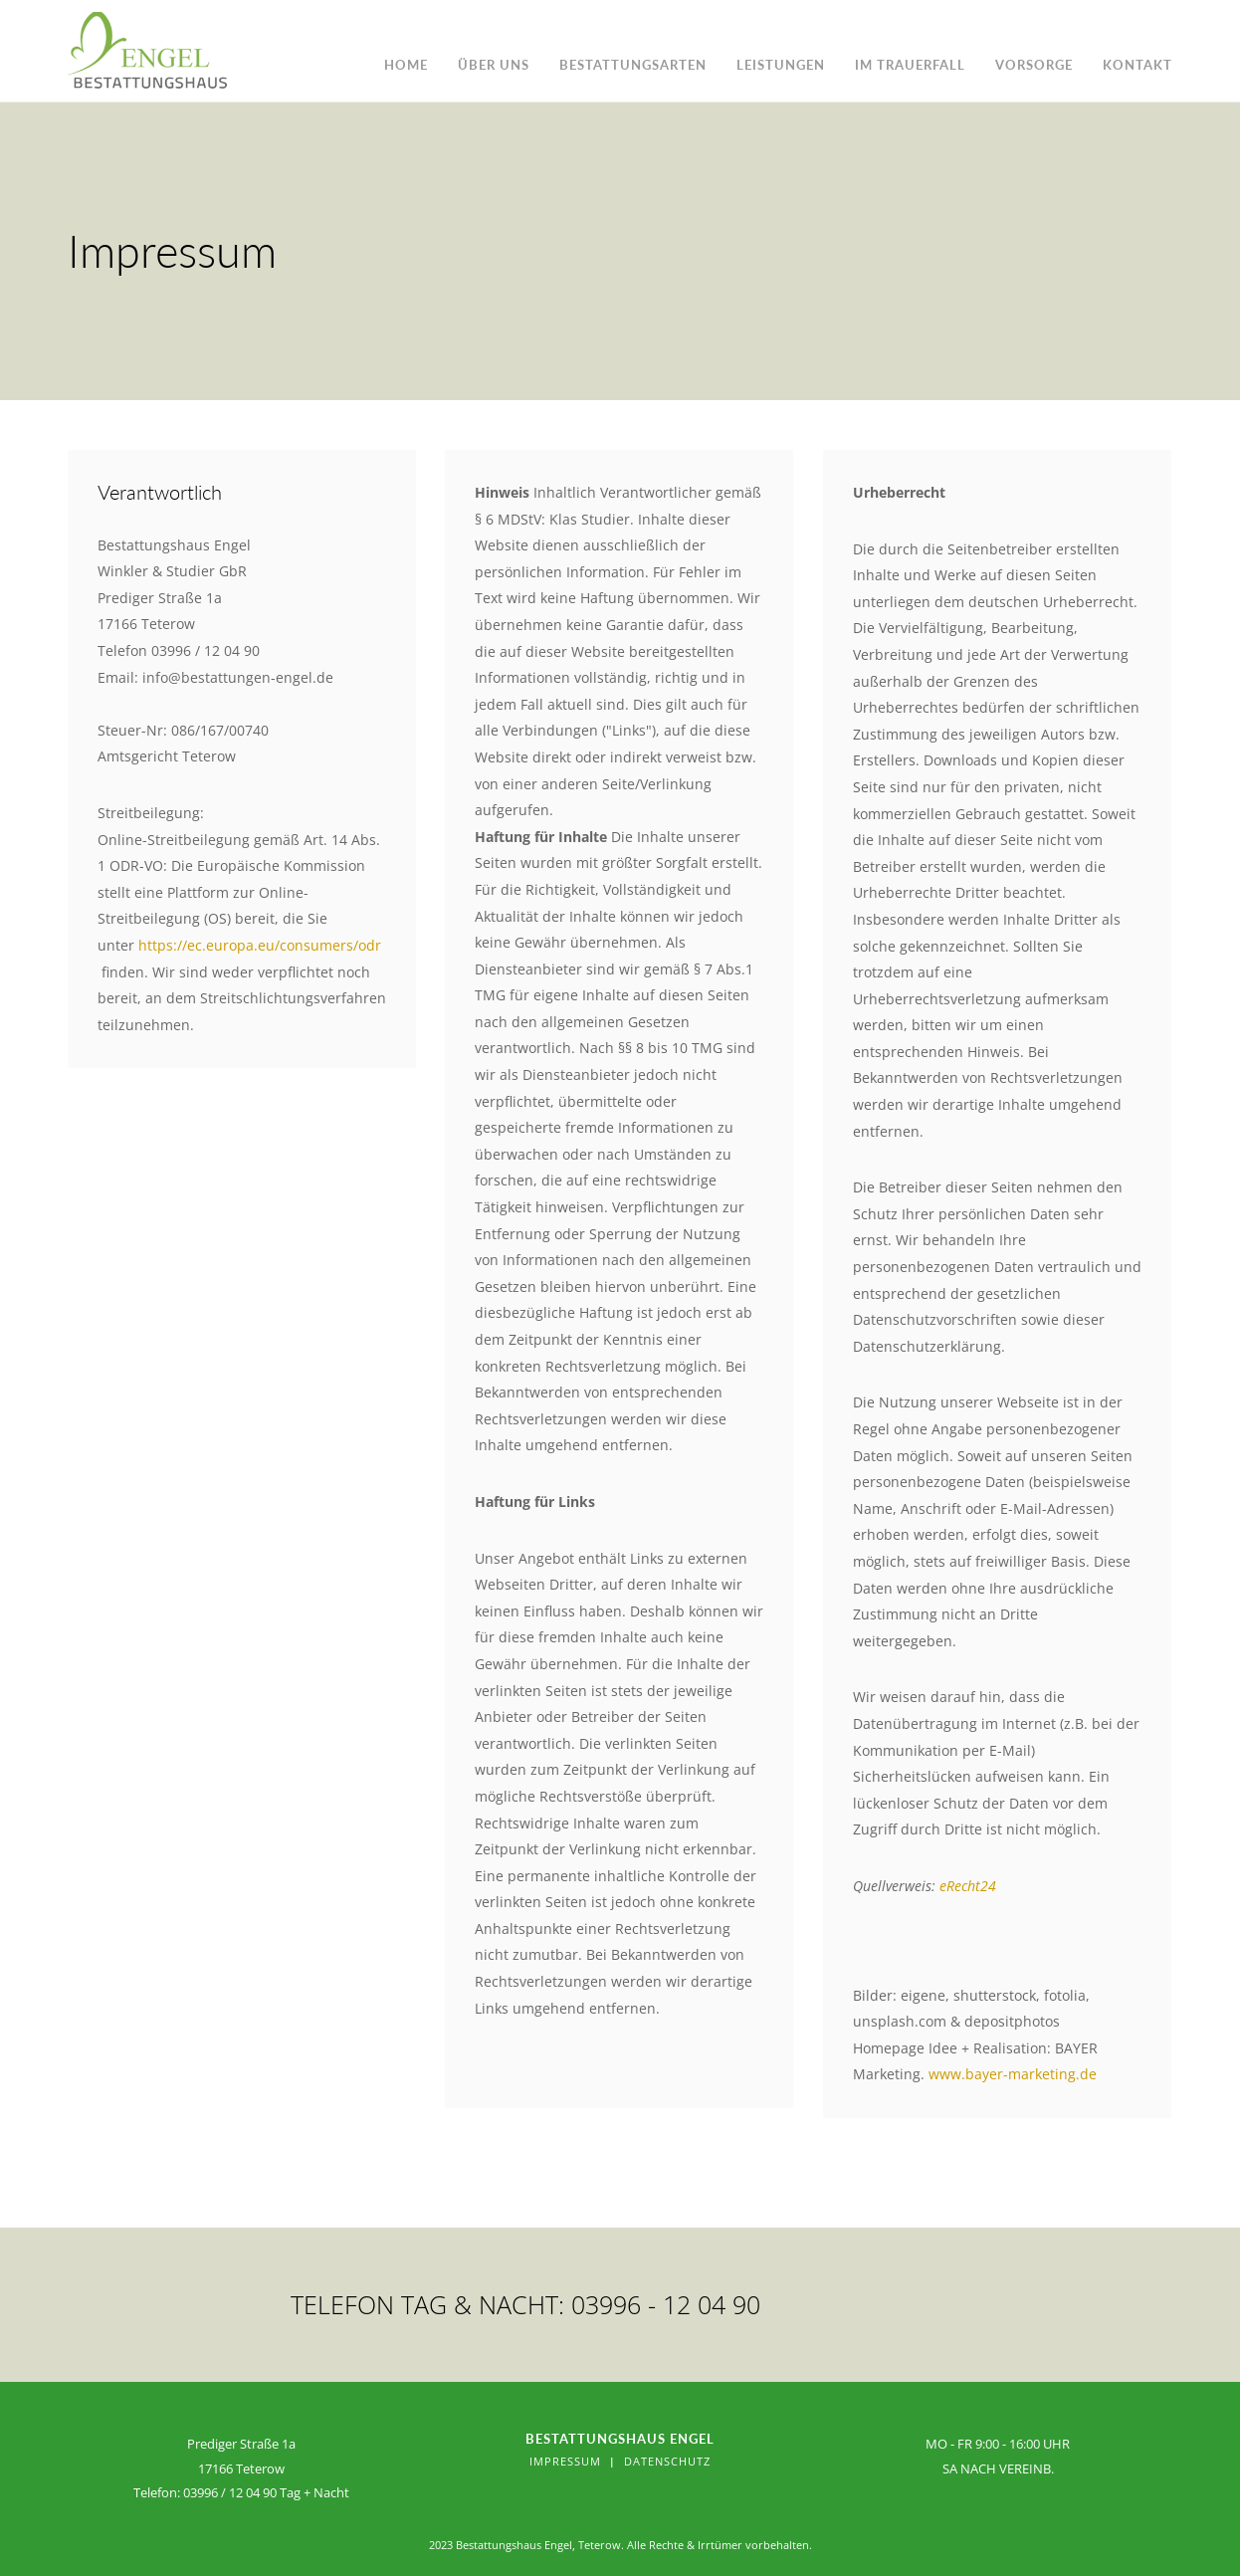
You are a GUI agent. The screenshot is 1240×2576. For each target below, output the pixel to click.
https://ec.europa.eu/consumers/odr (259, 945)
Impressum (565, 2461)
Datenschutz (667, 2461)
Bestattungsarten (633, 65)
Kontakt (1137, 65)
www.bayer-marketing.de (1013, 2073)
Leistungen (780, 65)
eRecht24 (967, 1885)
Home (406, 65)
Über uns (493, 65)
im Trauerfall (910, 65)
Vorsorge (1034, 65)
